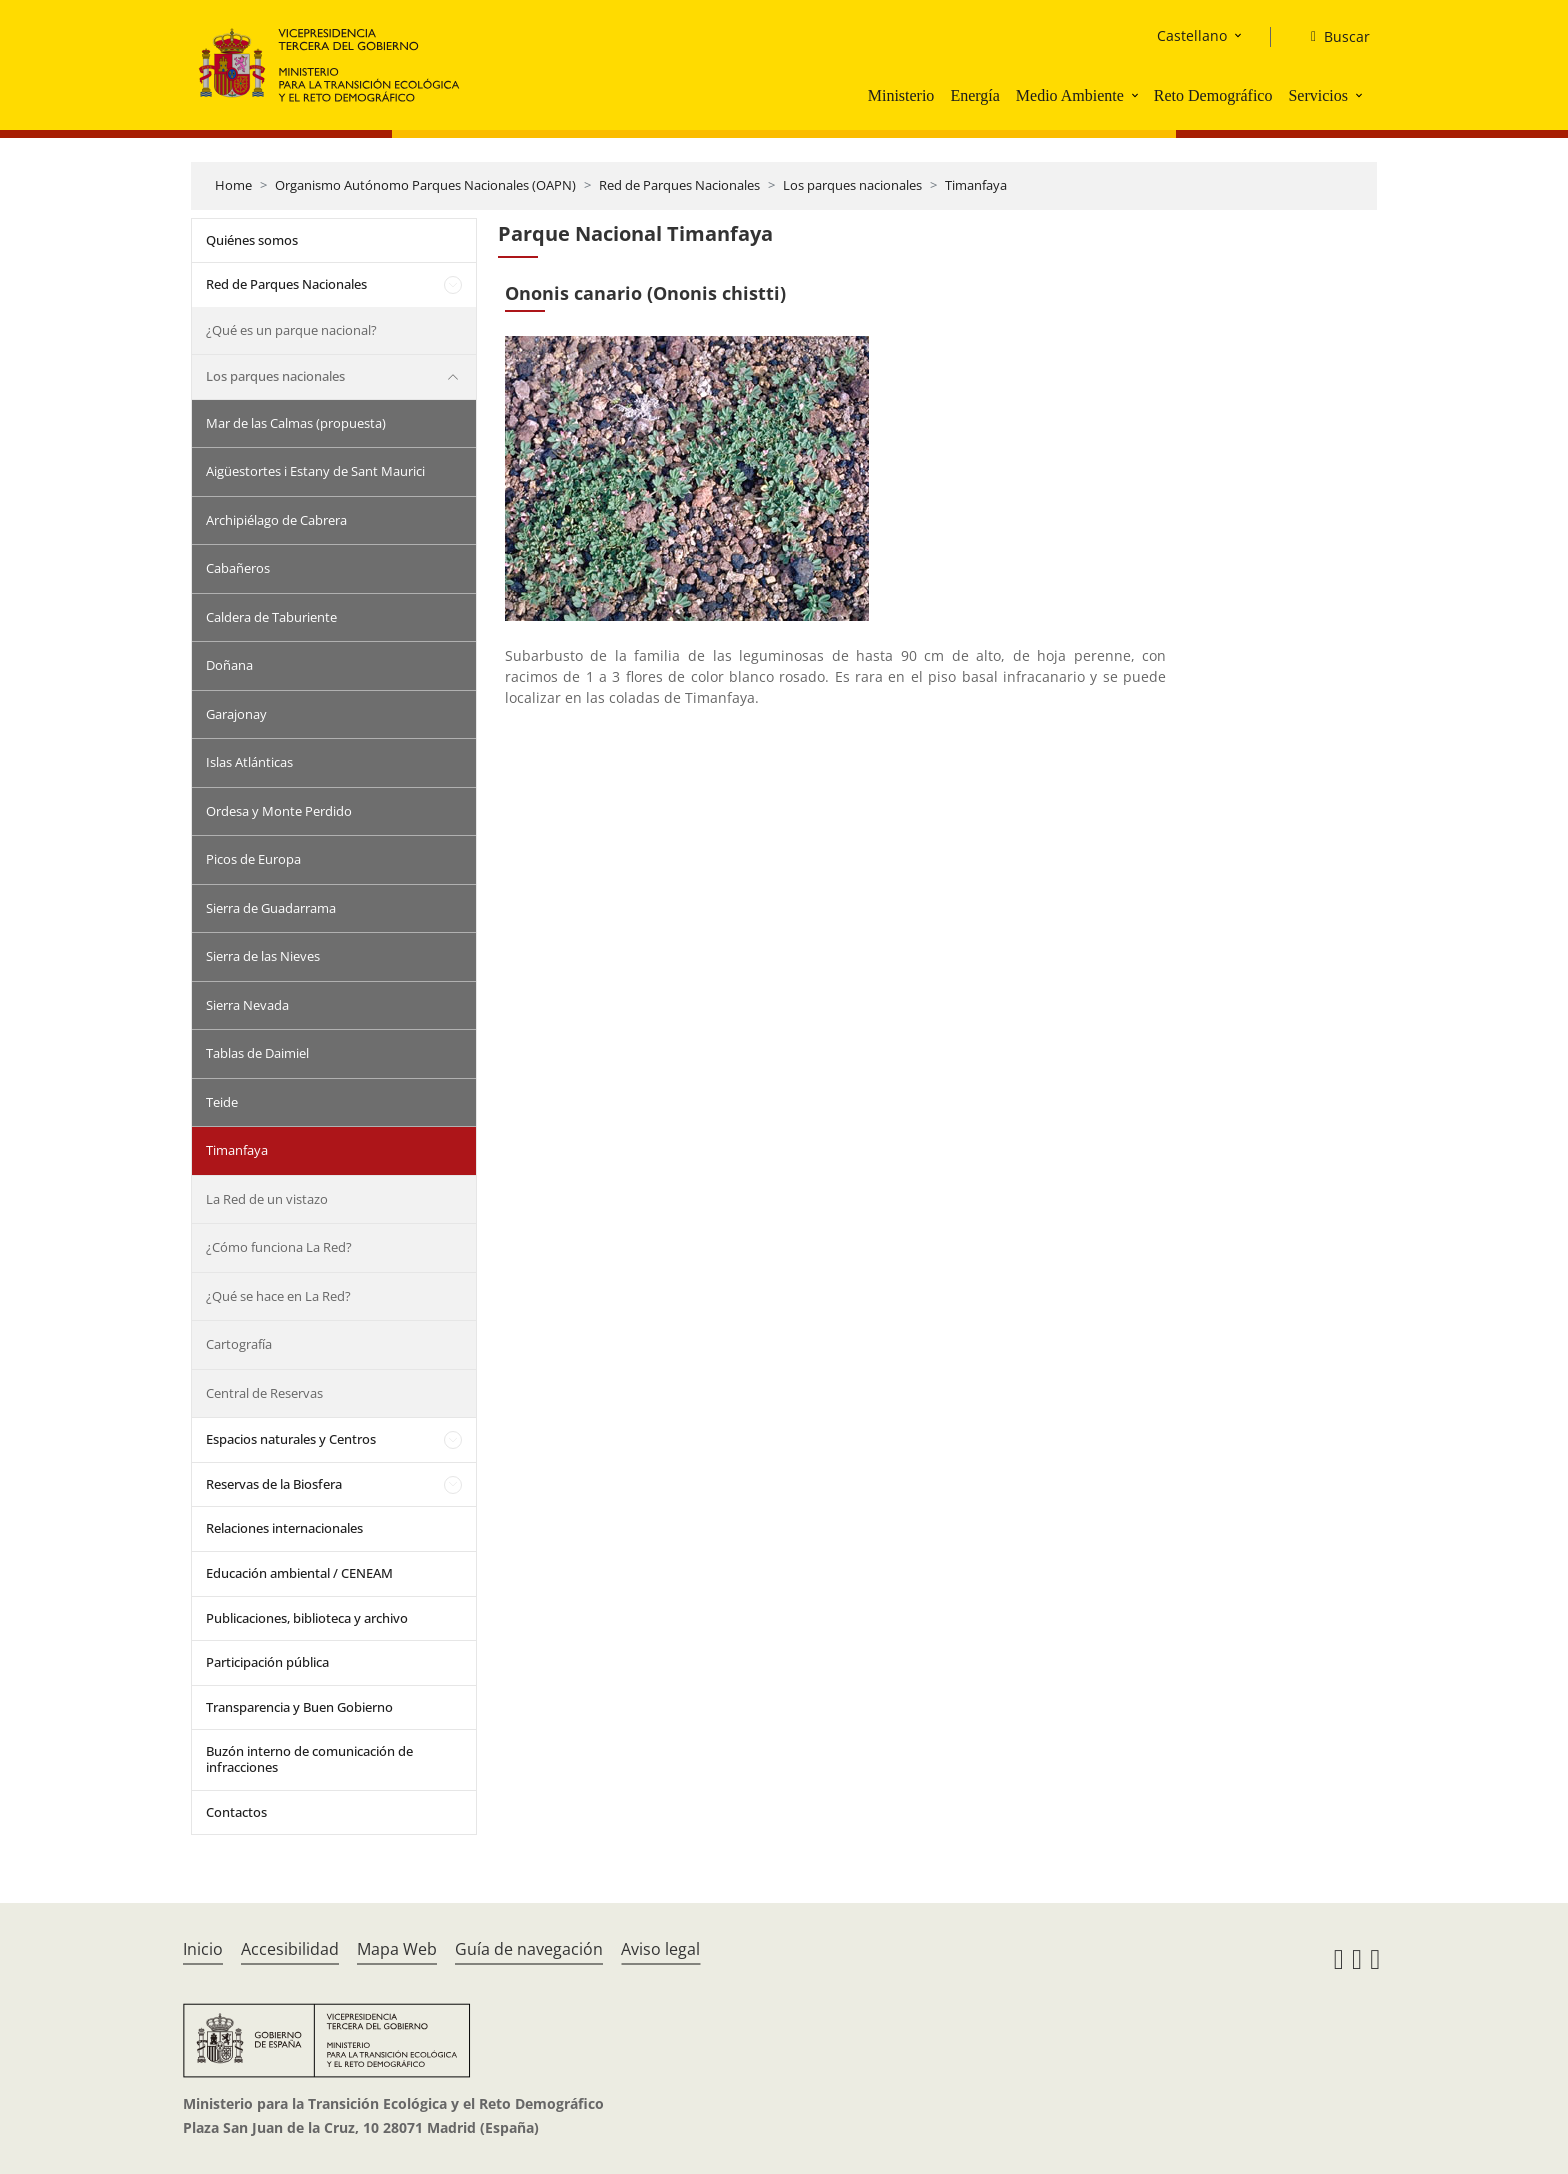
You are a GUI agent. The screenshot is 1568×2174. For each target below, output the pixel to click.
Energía (974, 95)
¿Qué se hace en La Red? (278, 1296)
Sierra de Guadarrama (271, 908)
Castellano (1192, 35)
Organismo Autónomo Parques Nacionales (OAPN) (425, 185)
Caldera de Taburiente (271, 617)
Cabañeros (238, 568)
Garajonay (236, 714)
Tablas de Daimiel (257, 1053)
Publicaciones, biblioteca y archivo (307, 1618)
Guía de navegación (529, 1949)
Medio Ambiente (1070, 95)
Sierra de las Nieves (263, 956)
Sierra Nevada (247, 1005)
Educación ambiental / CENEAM (299, 1573)
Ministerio (901, 95)
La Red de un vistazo (267, 1199)
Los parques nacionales (852, 185)
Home (233, 185)
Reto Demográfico (1213, 95)
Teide (222, 1102)
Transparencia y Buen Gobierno (299, 1707)
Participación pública (267, 1662)
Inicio (203, 1949)
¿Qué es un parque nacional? (291, 330)
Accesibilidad (290, 1949)
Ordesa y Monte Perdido (279, 811)
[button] (1137, 95)
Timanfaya (976, 185)
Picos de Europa (253, 859)
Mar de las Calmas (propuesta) (296, 423)
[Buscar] (1332, 37)
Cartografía (239, 1344)
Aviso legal (660, 1949)
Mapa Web (397, 1949)
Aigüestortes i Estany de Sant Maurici (315, 471)
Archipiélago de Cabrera (276, 520)
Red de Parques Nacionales (679, 185)
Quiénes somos (252, 240)
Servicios (1318, 95)
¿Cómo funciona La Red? (279, 1247)
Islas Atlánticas (249, 762)
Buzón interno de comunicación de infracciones (309, 1759)
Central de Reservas (264, 1393)
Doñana (229, 665)
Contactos (236, 1812)
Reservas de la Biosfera (274, 1484)
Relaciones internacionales (284, 1528)
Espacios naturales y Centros (291, 1439)
